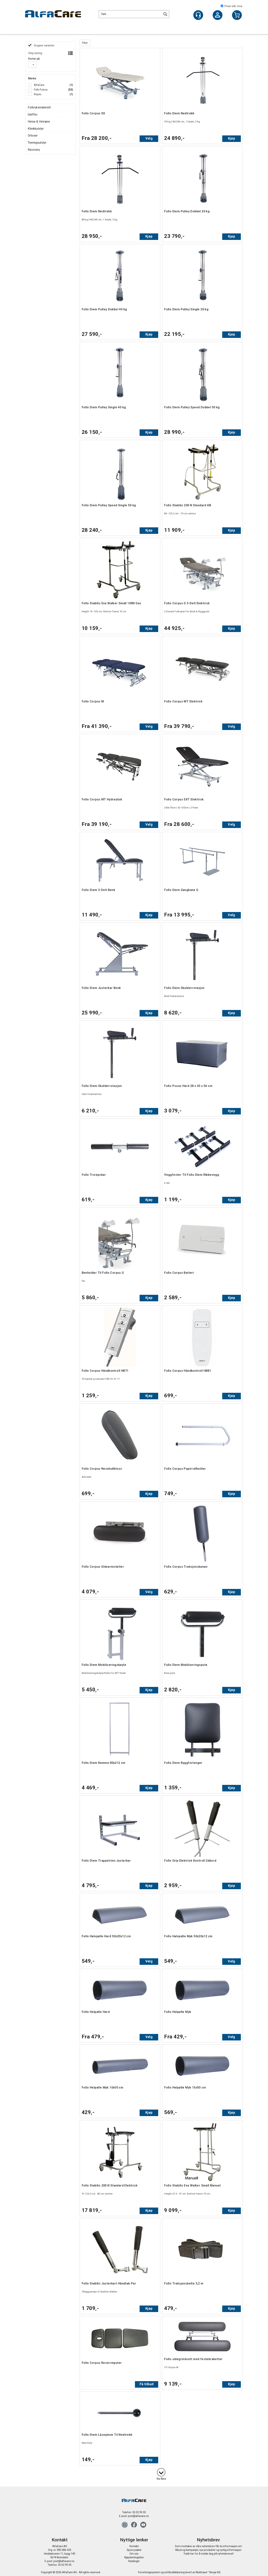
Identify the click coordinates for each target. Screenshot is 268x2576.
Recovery (34, 149)
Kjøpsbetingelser (134, 2557)
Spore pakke (134, 2549)
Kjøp (231, 138)
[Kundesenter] (198, 15)
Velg (149, 138)
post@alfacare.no (138, 2516)
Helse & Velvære (39, 121)
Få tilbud (147, 2384)
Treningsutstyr (37, 142)
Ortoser (33, 135)
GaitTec (32, 114)
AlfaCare (38, 84)
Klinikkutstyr (36, 128)
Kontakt (134, 2546)
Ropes (37, 94)
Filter (85, 42)
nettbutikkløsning (174, 2572)
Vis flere (161, 2478)
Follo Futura (40, 89)
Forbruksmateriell (39, 107)
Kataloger (134, 2561)
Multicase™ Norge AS (208, 2572)
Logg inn (218, 15)
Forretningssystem (149, 2572)
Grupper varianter (44, 45)
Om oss (134, 2553)
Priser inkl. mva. (232, 6)
